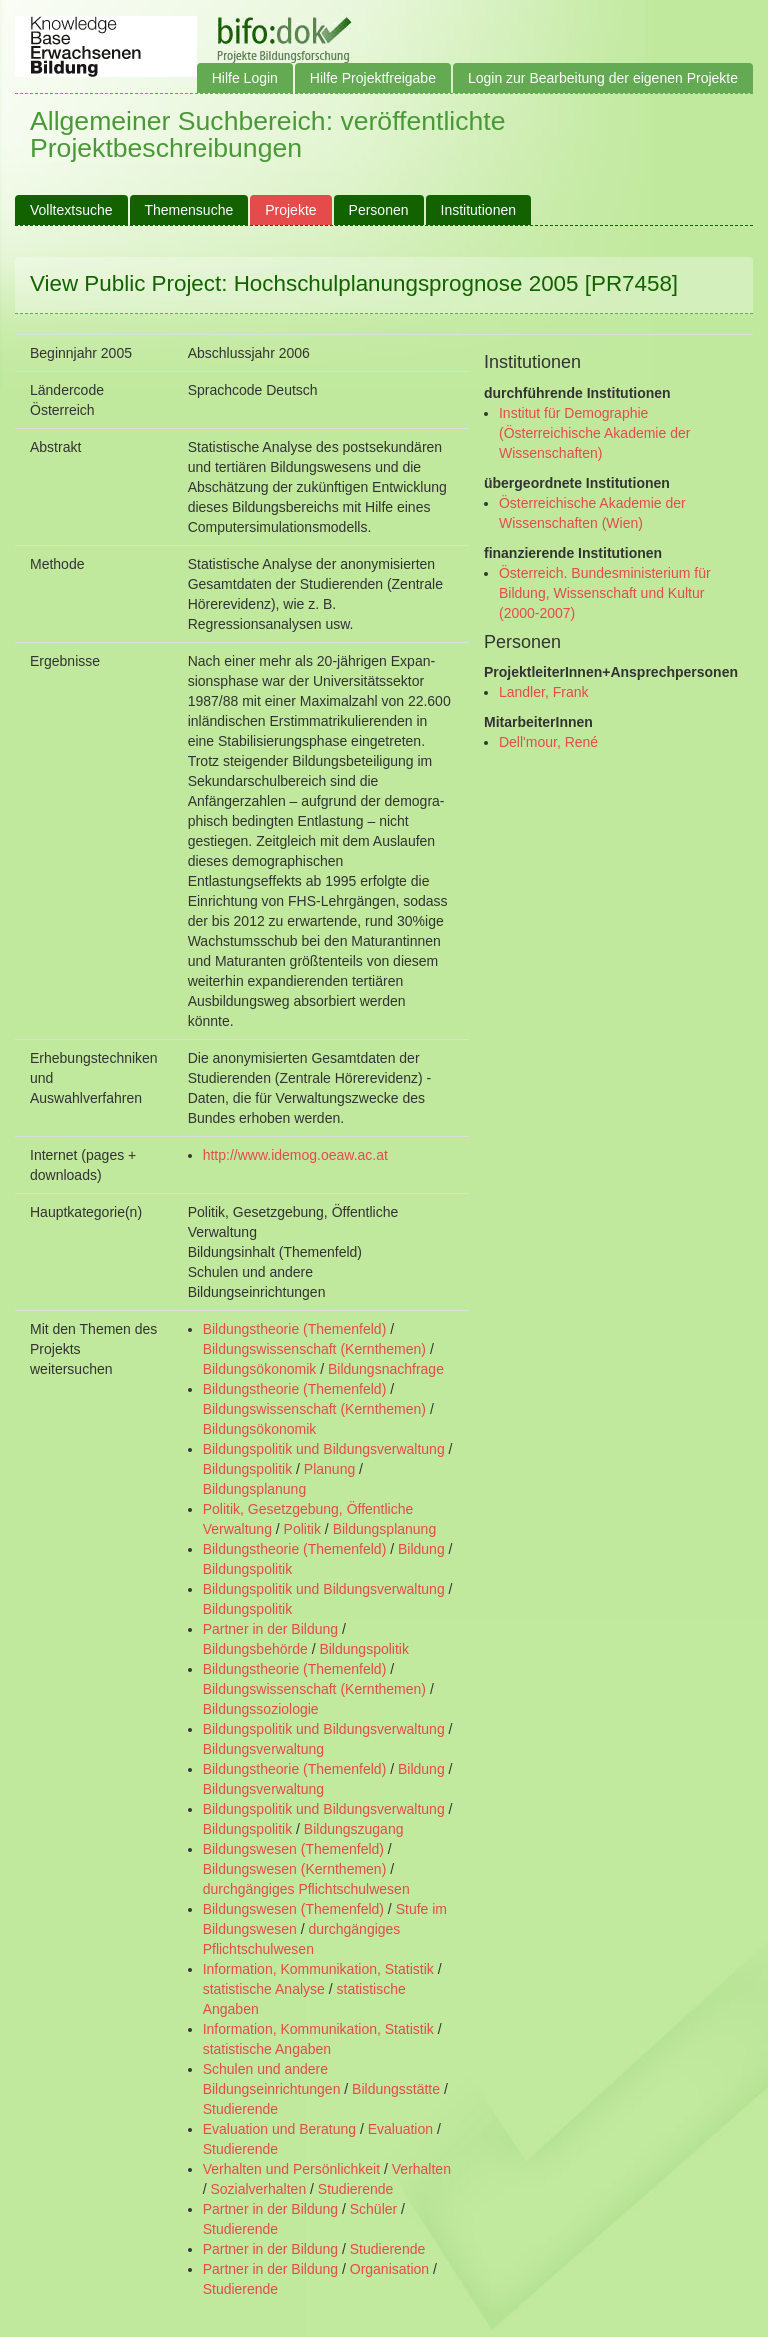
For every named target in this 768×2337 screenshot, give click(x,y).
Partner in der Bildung (270, 1629)
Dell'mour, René (548, 742)
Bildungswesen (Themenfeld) (293, 1849)
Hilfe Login (245, 78)
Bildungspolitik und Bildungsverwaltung (324, 1449)
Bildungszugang (354, 1829)
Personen (379, 210)
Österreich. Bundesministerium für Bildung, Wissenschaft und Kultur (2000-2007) (605, 593)
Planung (329, 1469)
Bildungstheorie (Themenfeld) (295, 1329)
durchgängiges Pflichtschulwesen (306, 1889)
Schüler (373, 2209)
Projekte (290, 210)
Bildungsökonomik (260, 1369)
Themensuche (189, 210)
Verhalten (421, 2169)
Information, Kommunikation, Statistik (318, 1969)
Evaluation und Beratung (279, 2129)
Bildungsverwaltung (263, 1749)
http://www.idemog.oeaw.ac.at (295, 1155)
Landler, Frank (544, 692)
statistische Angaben (267, 2049)
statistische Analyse (264, 1989)
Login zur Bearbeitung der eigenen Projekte (603, 78)
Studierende (241, 2109)
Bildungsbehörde (255, 1649)
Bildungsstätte (396, 2089)
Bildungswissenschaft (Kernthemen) (314, 1349)
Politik (302, 1529)
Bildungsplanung (255, 1489)
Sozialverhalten (258, 2189)
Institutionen (479, 210)
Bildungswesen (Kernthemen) (295, 1869)
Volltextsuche (71, 210)
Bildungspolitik (248, 1469)
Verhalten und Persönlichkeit (291, 2169)
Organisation (389, 2269)
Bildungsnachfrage (386, 1369)
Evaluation (400, 2129)
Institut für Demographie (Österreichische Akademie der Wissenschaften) (594, 433)
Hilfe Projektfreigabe (373, 78)
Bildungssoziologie (261, 1709)
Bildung (421, 1549)
